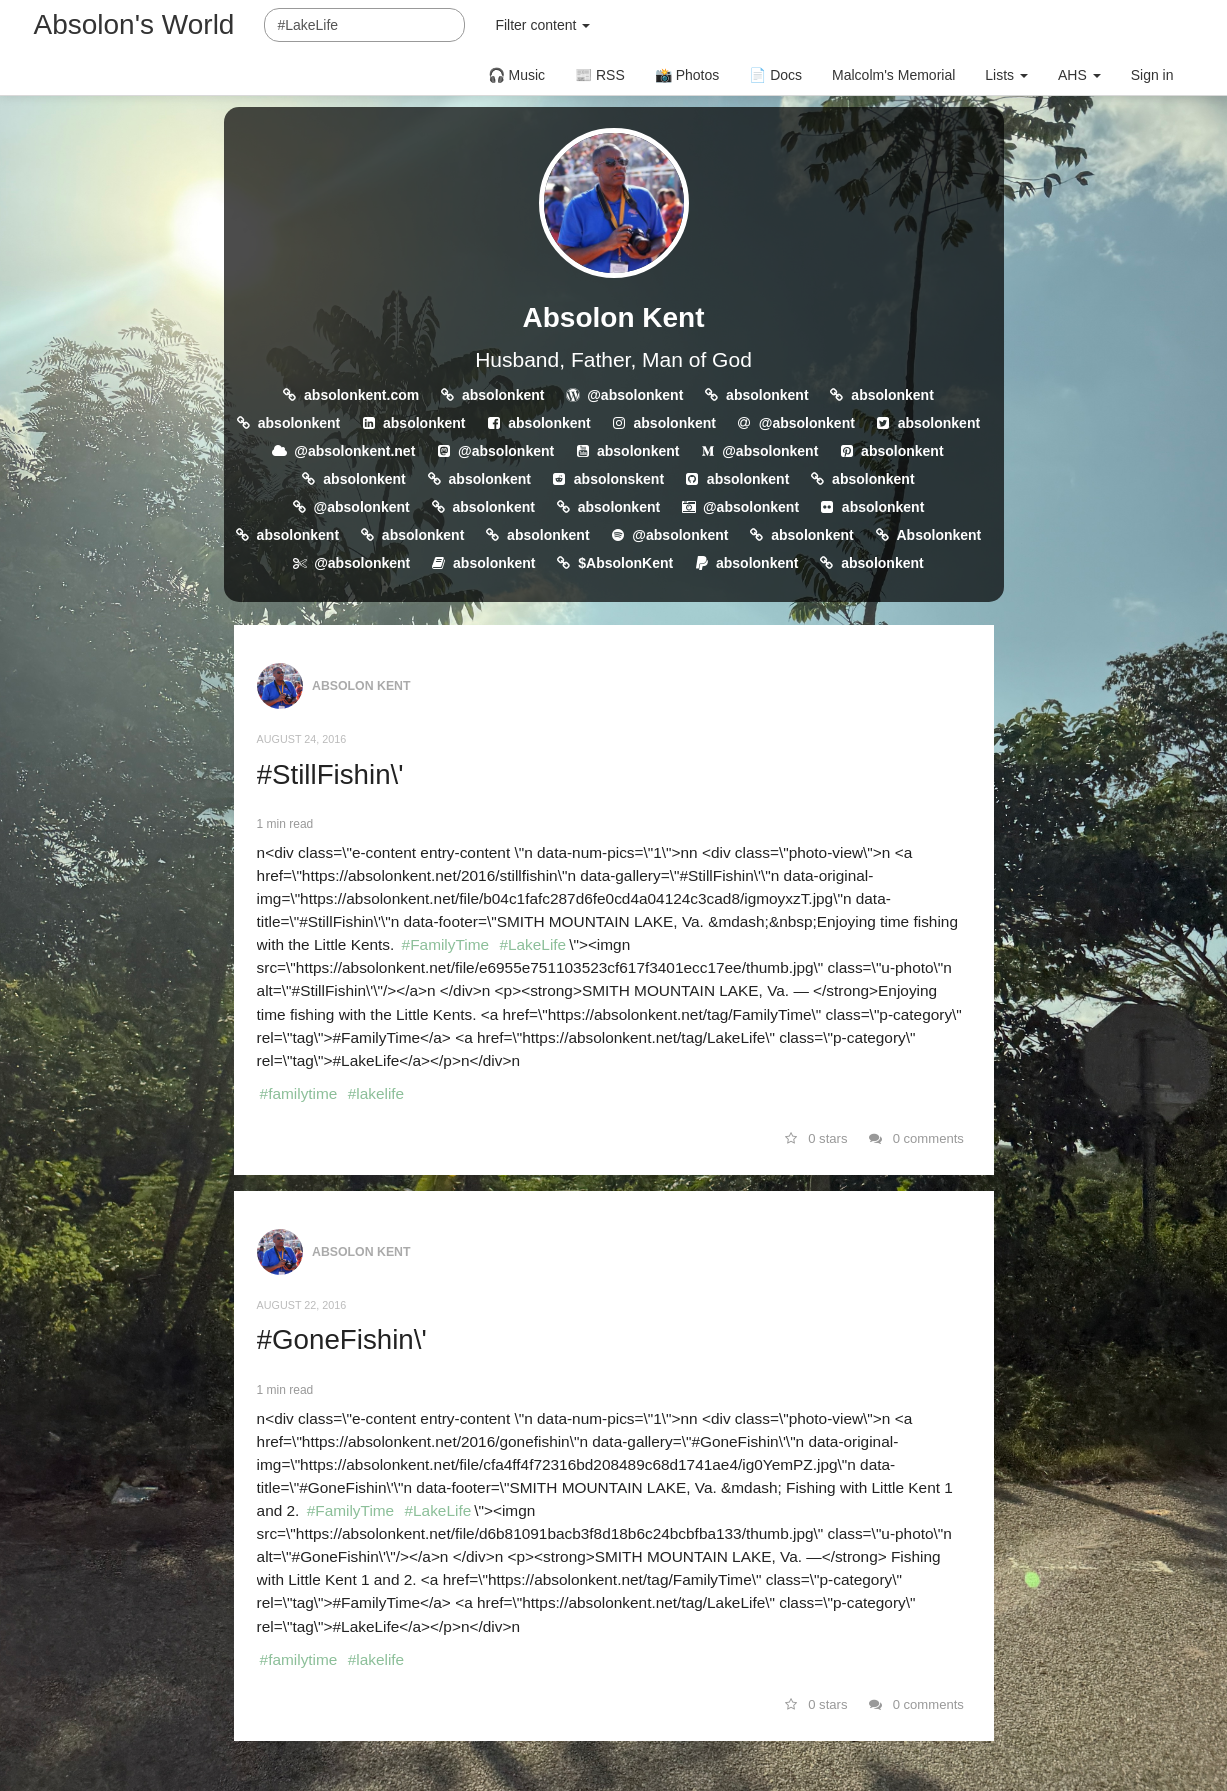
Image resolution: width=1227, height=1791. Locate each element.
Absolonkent (939, 535)
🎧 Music (516, 75)
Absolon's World (134, 24)
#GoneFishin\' (342, 1339)
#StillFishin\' (330, 774)
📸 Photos (687, 75)
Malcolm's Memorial (893, 75)
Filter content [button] (542, 25)
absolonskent (619, 479)
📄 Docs (775, 75)
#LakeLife (532, 944)
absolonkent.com (361, 395)
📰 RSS (600, 75)
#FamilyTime (446, 944)
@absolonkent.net (354, 451)
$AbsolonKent (625, 563)
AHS (1079, 75)
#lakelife (376, 1093)
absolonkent (503, 395)
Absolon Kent (614, 317)
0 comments (916, 1138)
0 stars (816, 1138)
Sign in (1152, 75)
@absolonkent (635, 395)
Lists (1006, 75)
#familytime (299, 1093)
